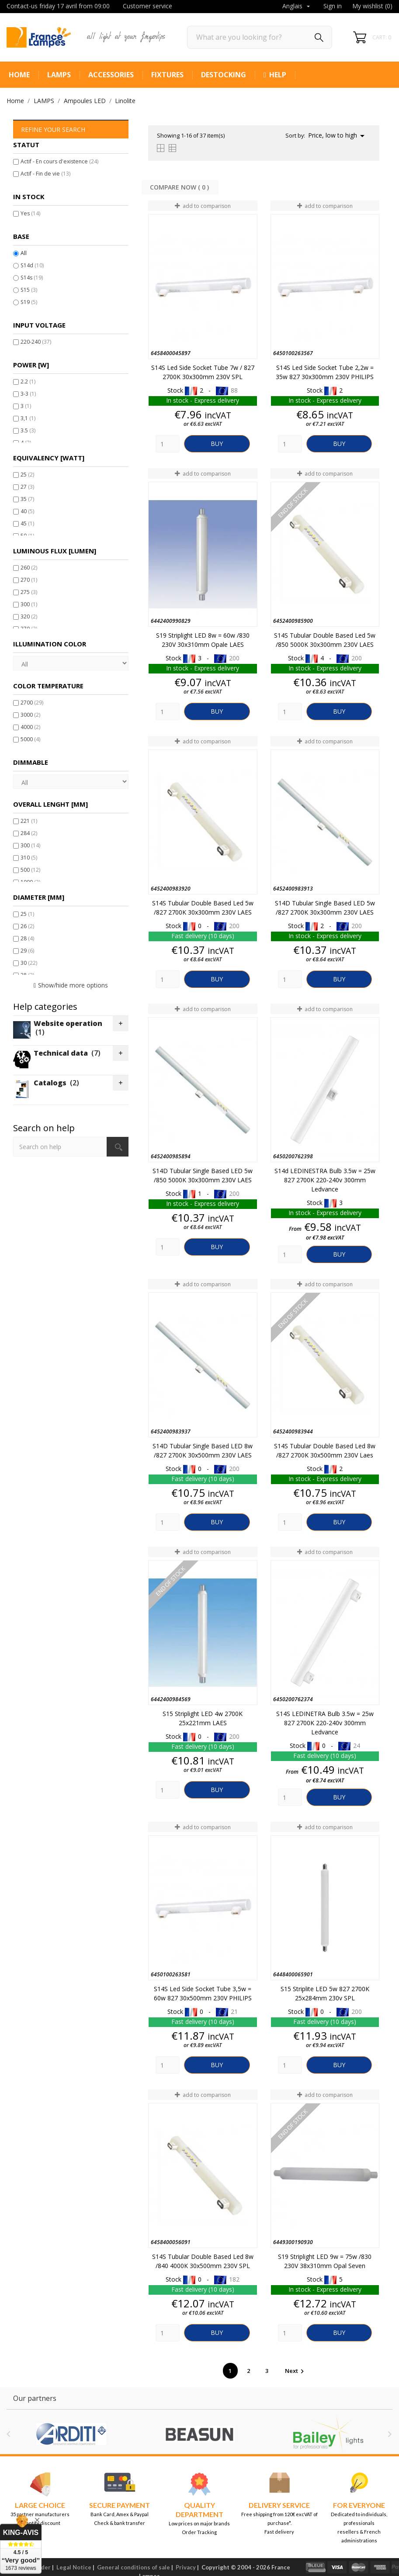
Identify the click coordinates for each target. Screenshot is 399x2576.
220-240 (36, 341)
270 (29, 580)
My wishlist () (372, 6)
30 (29, 963)
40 (27, 511)
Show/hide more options (73, 985)
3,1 (28, 418)
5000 (30, 739)
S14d (32, 265)
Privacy (186, 2567)
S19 (29, 302)
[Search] (259, 37)
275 (29, 592)
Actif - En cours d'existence (59, 161)
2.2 (28, 381)
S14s (32, 277)
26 (27, 926)
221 (29, 821)
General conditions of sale (133, 2567)
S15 (29, 290)
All (24, 253)
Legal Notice (73, 2567)
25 (27, 474)
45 (27, 523)
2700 (32, 702)
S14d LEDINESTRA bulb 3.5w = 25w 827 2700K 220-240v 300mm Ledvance (324, 1180)
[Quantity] (168, 443)
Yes (30, 213)
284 (29, 833)
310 (29, 857)
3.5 (28, 430)
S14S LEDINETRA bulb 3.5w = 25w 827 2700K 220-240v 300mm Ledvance (325, 1722)
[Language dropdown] (297, 6)
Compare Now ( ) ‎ (180, 187)
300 (29, 604)
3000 (30, 714)
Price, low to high (338, 136)
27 (27, 486)
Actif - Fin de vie (45, 173)
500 (30, 870)
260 (29, 567)
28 (27, 938)
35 (27, 499)
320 (29, 616)
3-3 (28, 393)
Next (295, 2371)
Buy (217, 443)
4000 (30, 727)
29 (27, 950)
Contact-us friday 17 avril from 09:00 (58, 6)
